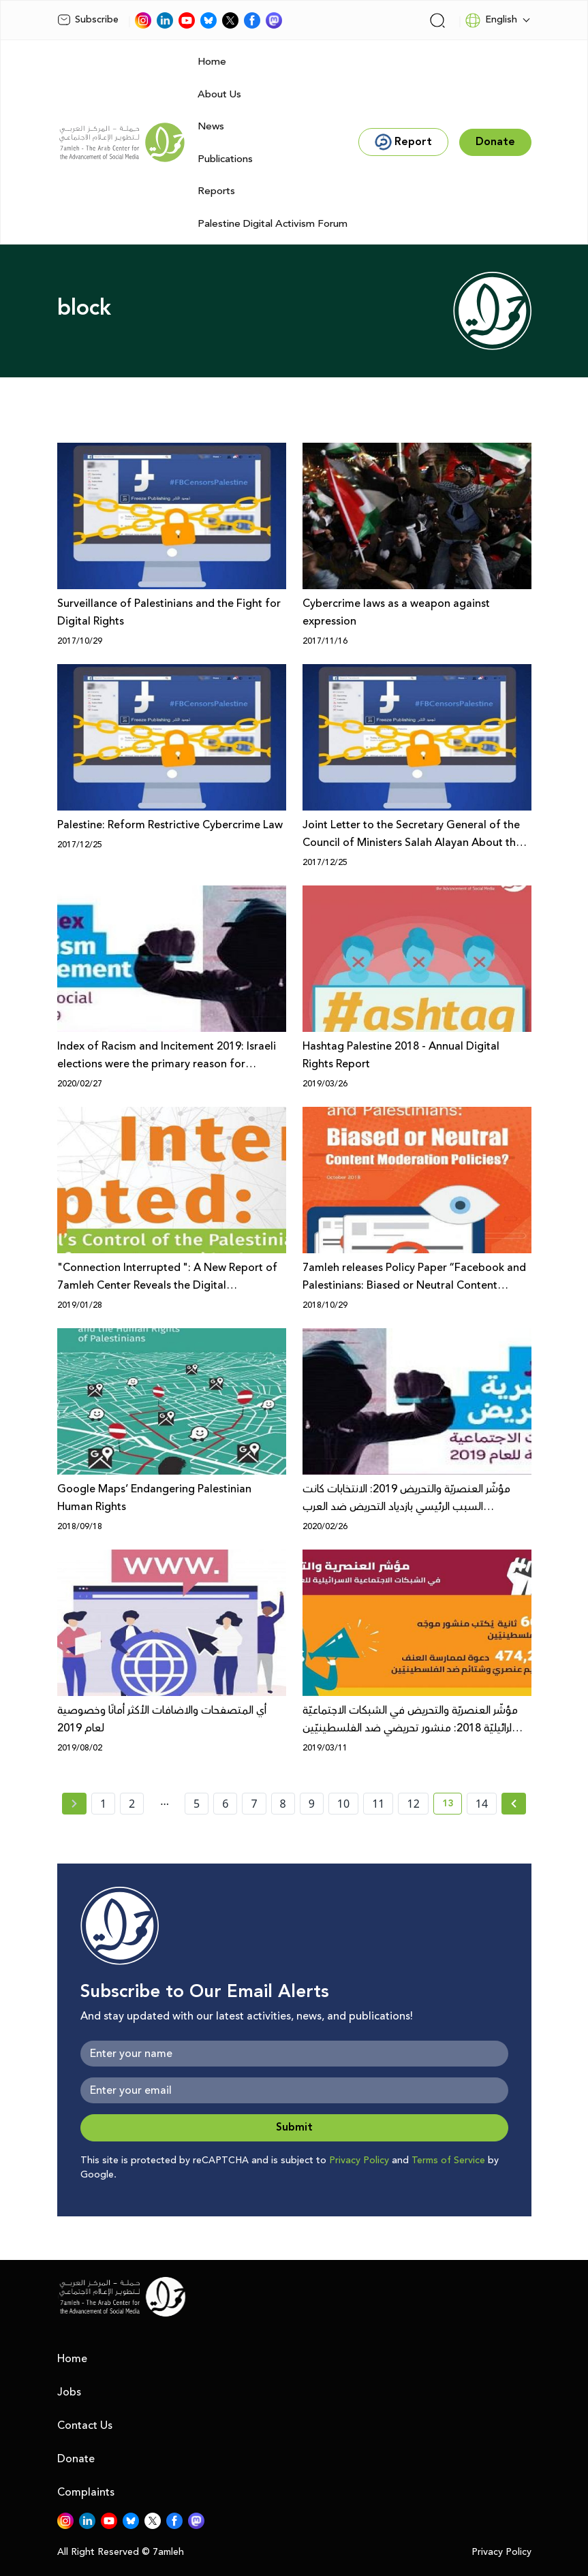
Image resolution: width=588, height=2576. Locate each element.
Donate (76, 2459)
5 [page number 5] (197, 1803)
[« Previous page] (74, 1804)
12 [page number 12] (413, 1803)
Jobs (69, 2392)
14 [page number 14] (482, 1803)
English (491, 20)
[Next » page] (513, 1804)
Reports (216, 191)
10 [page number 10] (343, 1803)
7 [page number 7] (254, 1803)
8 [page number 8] (283, 1803)
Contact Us (84, 2425)
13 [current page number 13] (452, 1805)
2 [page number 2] (132, 1803)
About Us (219, 94)
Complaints (85, 2492)
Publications (225, 159)
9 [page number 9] (312, 1803)
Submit (294, 2127)
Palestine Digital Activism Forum (272, 224)
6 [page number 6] (225, 1803)
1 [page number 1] (103, 1803)
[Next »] (514, 1804)
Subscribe (88, 19)
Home (212, 61)
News (211, 126)
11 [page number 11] (378, 1803)
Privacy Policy (359, 2160)
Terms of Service (448, 2160)
